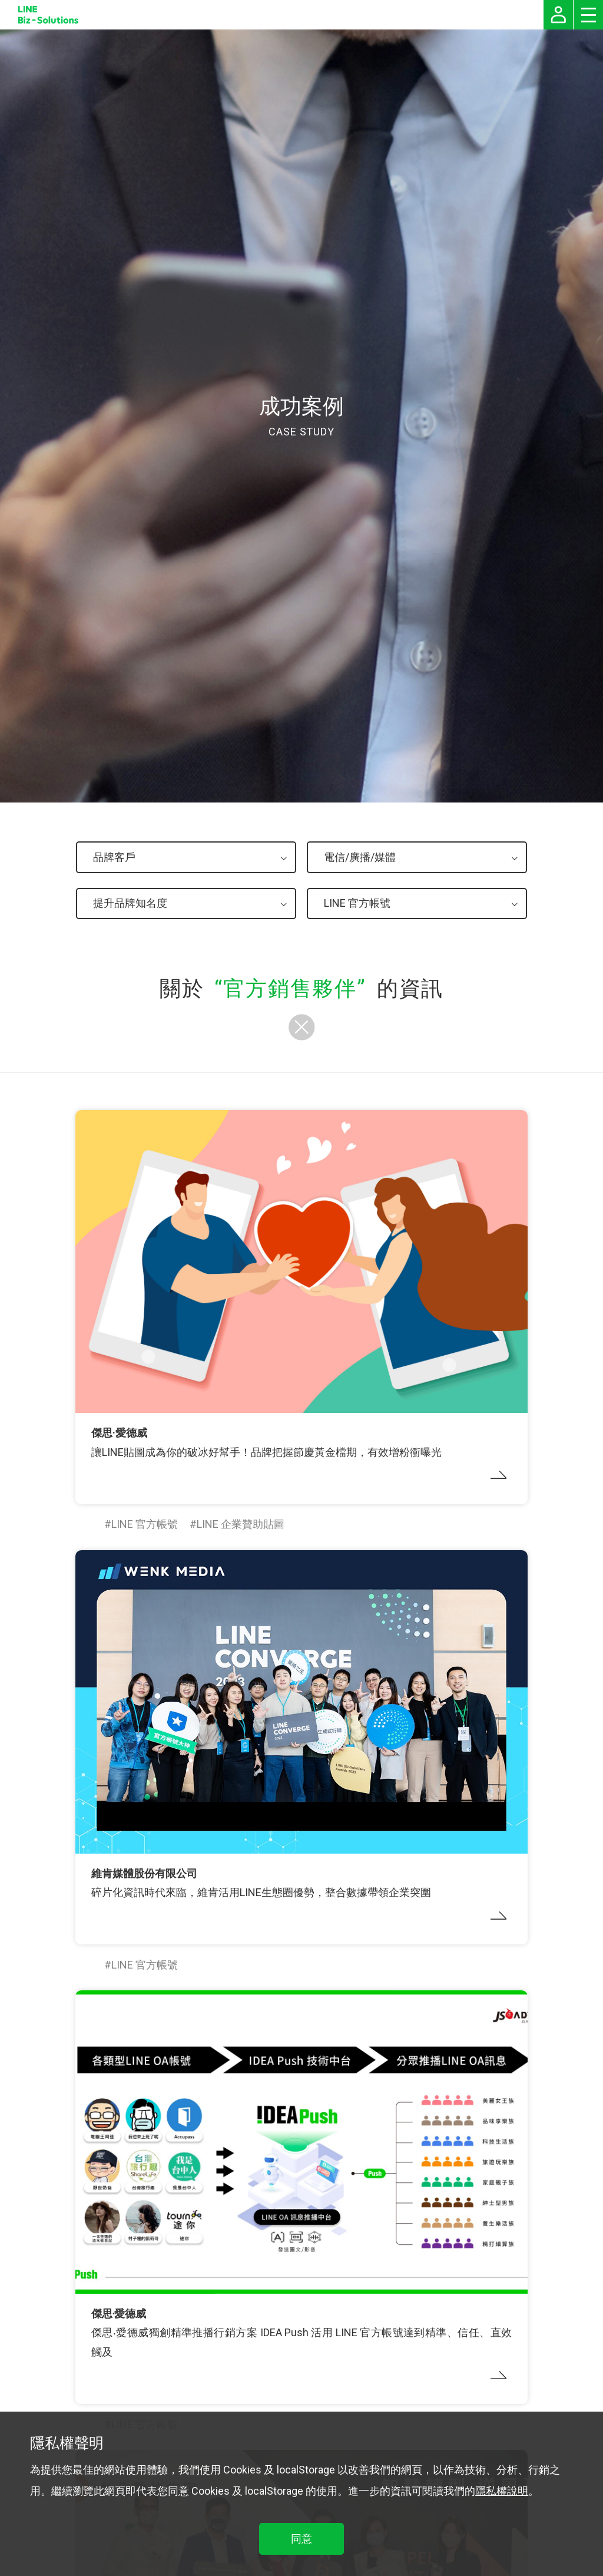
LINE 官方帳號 (144, 1524)
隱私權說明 (501, 2491)
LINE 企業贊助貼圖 (240, 1524)
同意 (301, 2538)
